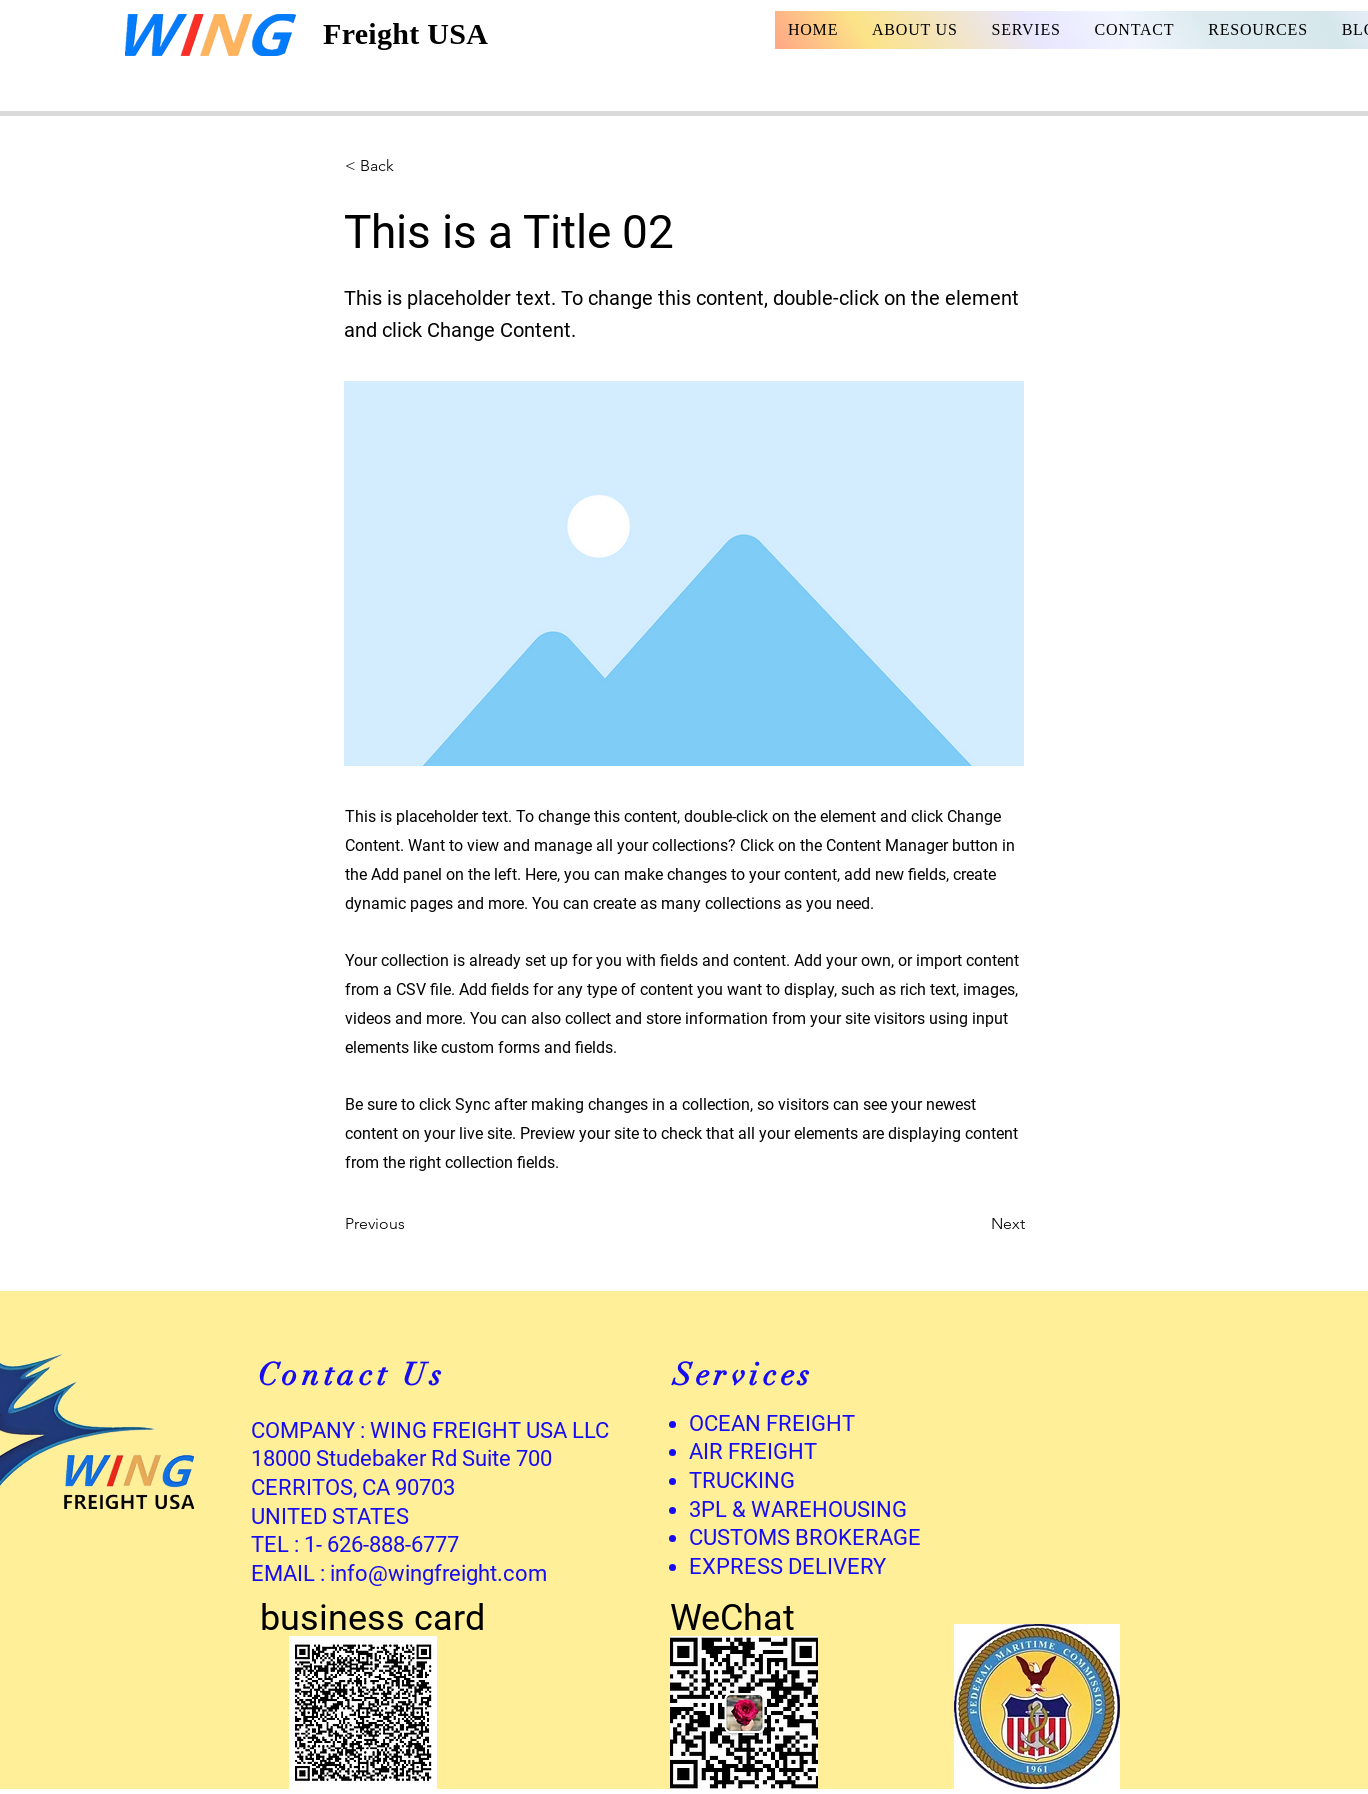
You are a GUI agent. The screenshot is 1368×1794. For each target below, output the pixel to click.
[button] (411, 166)
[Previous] (411, 1224)
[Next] (975, 1224)
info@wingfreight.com (438, 1573)
